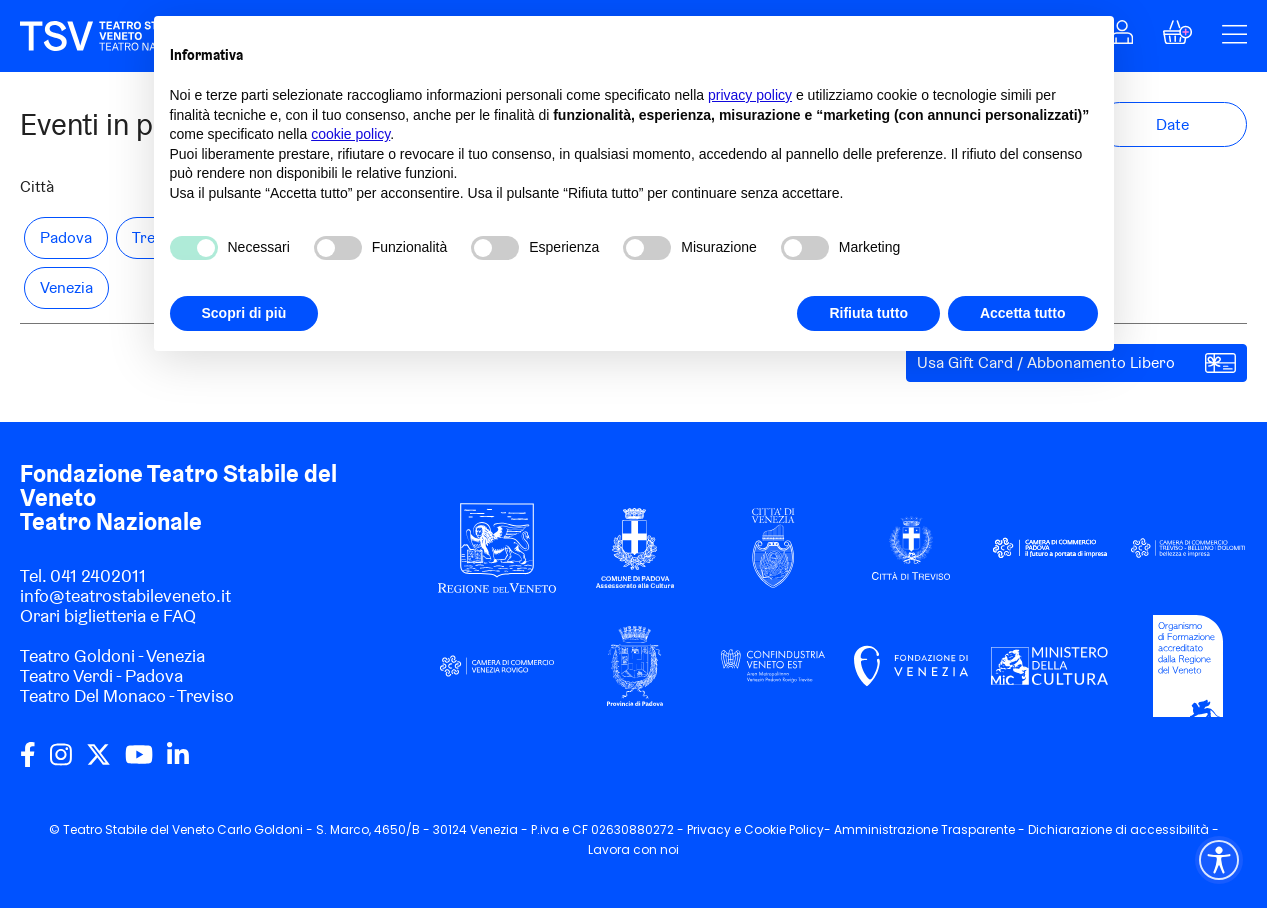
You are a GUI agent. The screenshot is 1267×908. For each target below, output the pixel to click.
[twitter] (98, 762)
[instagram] (61, 762)
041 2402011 (98, 575)
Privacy (709, 829)
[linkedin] (178, 762)
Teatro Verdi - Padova (101, 675)
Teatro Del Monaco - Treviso (127, 695)
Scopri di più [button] (244, 313)
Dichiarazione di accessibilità (1118, 829)
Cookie (765, 829)
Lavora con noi (633, 849)
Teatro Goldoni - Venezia (112, 655)
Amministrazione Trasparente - (931, 829)
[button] (1177, 37)
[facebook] (28, 762)
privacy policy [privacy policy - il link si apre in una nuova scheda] (750, 95)
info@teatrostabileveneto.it (125, 595)
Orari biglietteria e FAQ (108, 615)
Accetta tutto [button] (1023, 313)
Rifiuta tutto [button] (868, 313)
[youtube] (139, 762)
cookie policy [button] (350, 134)
